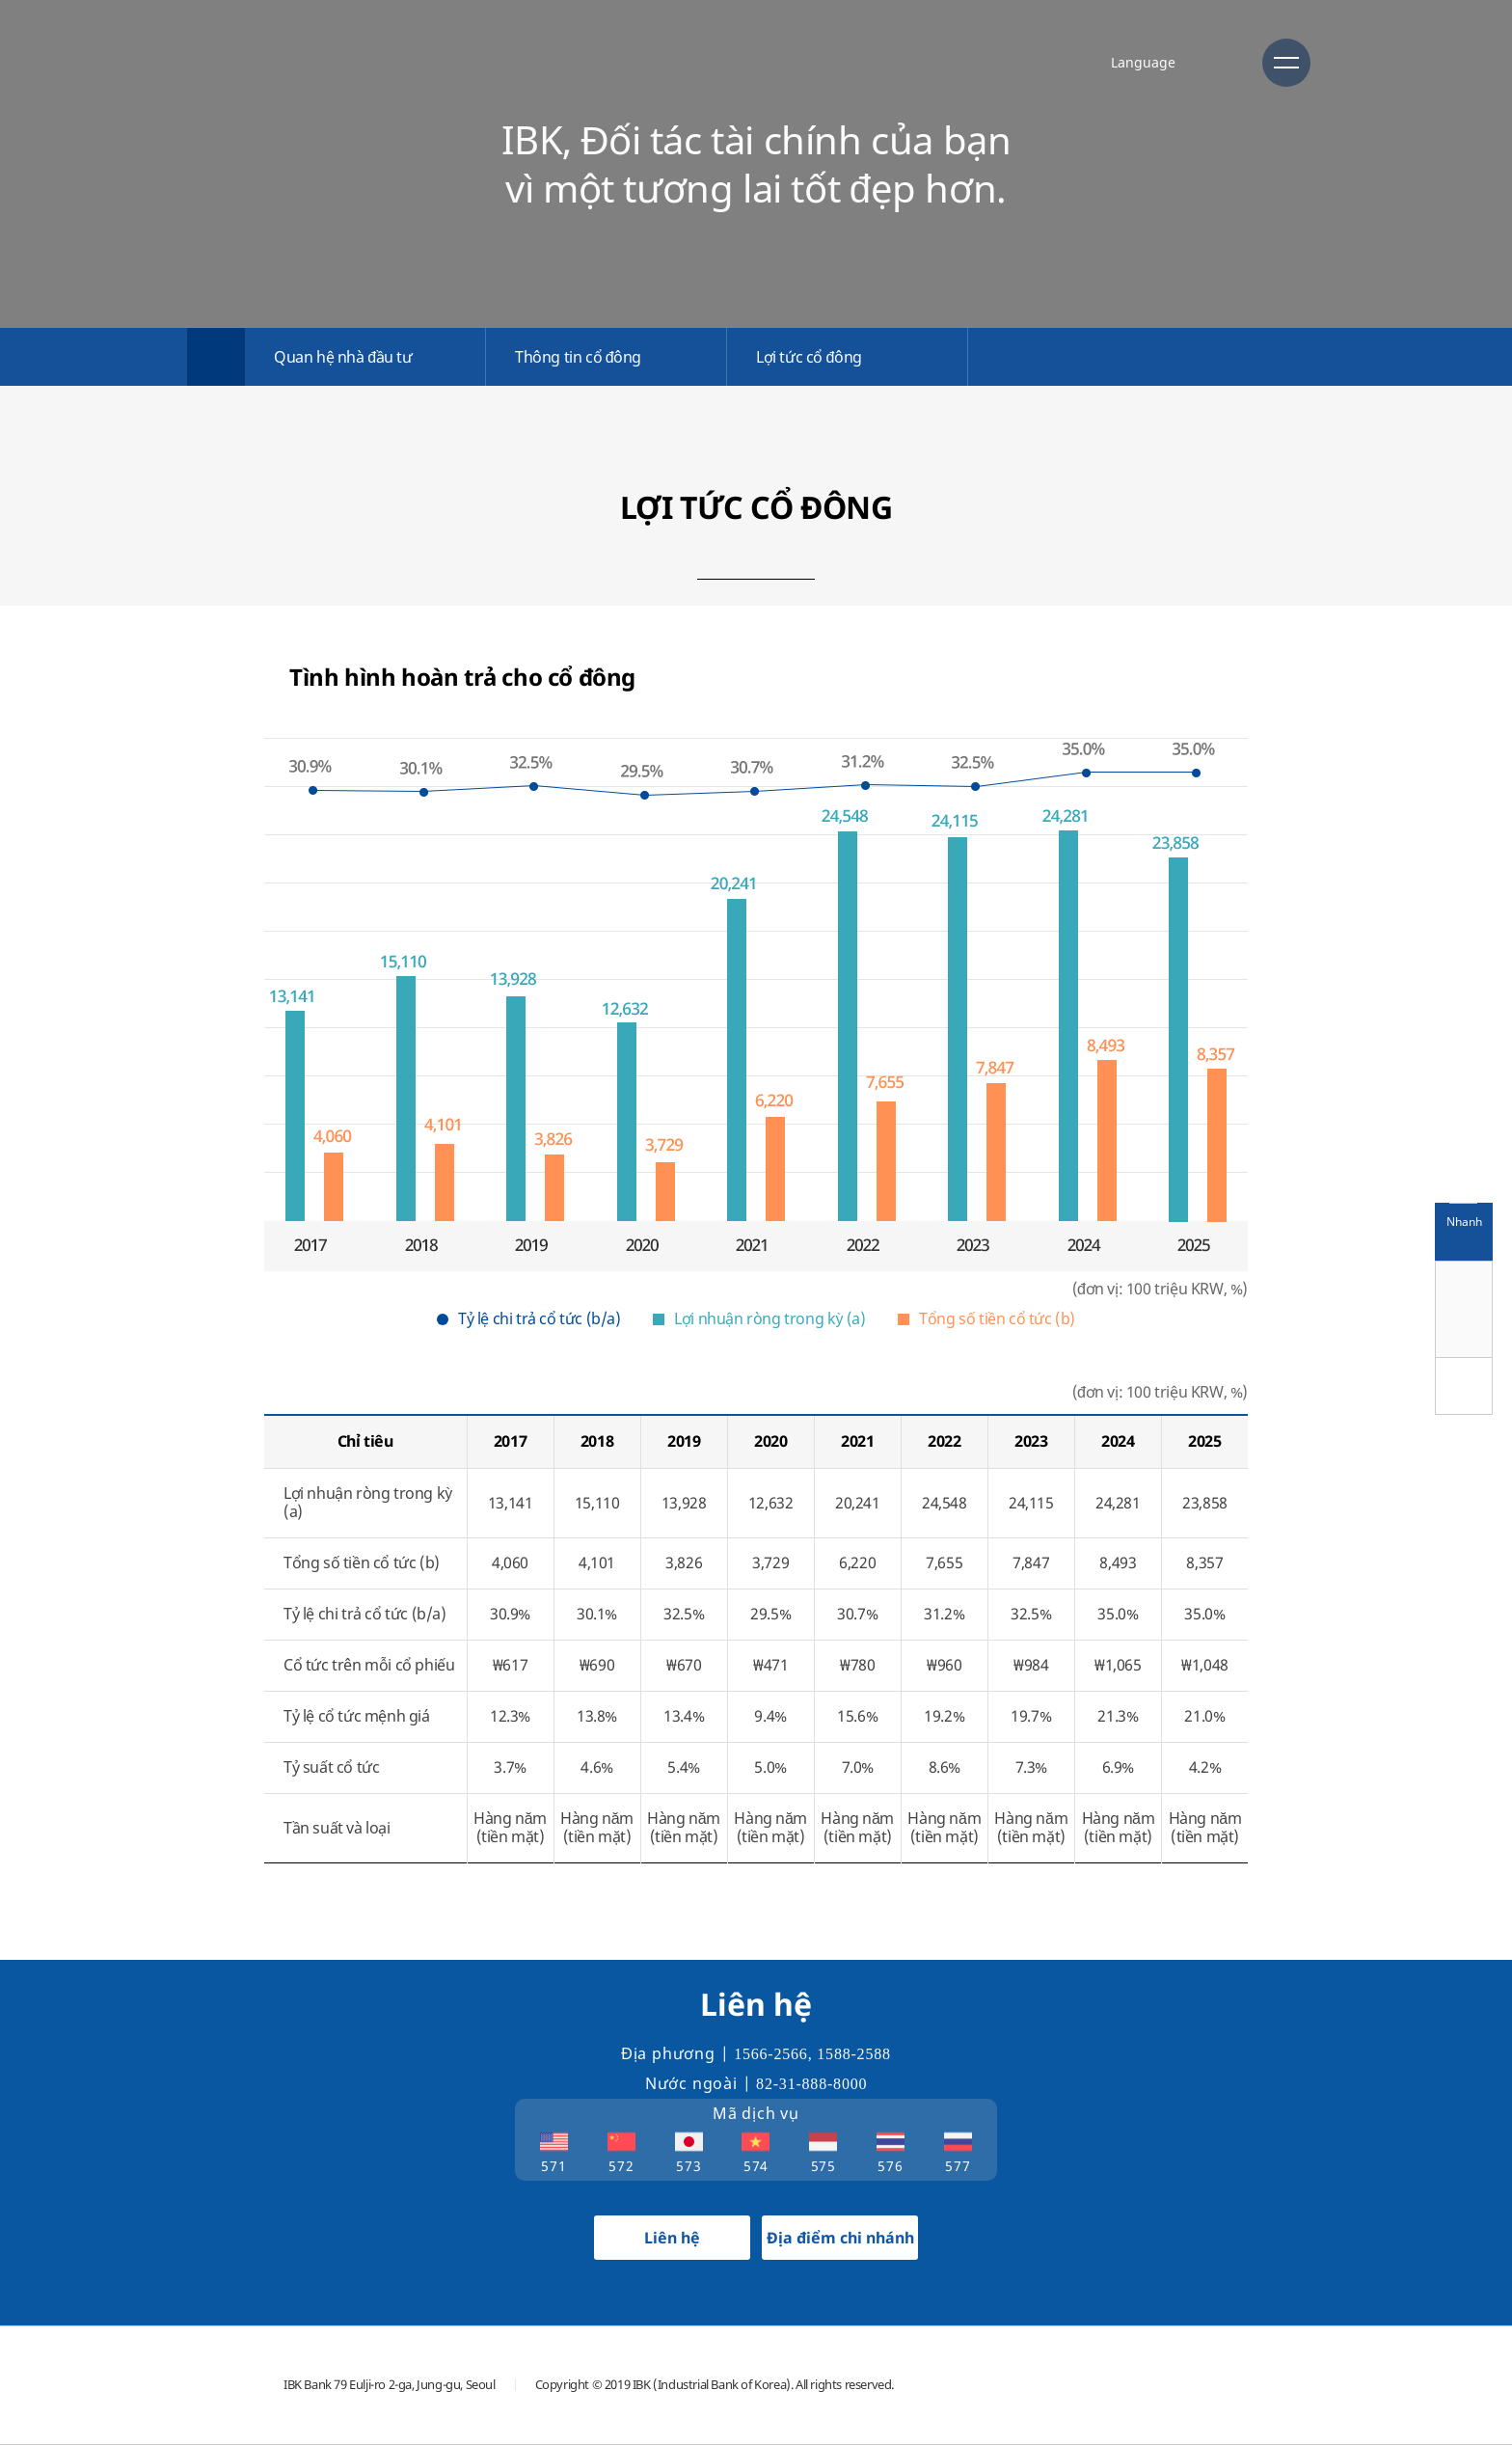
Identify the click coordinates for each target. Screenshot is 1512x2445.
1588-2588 (854, 2054)
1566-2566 (771, 2054)
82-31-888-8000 (811, 2084)
